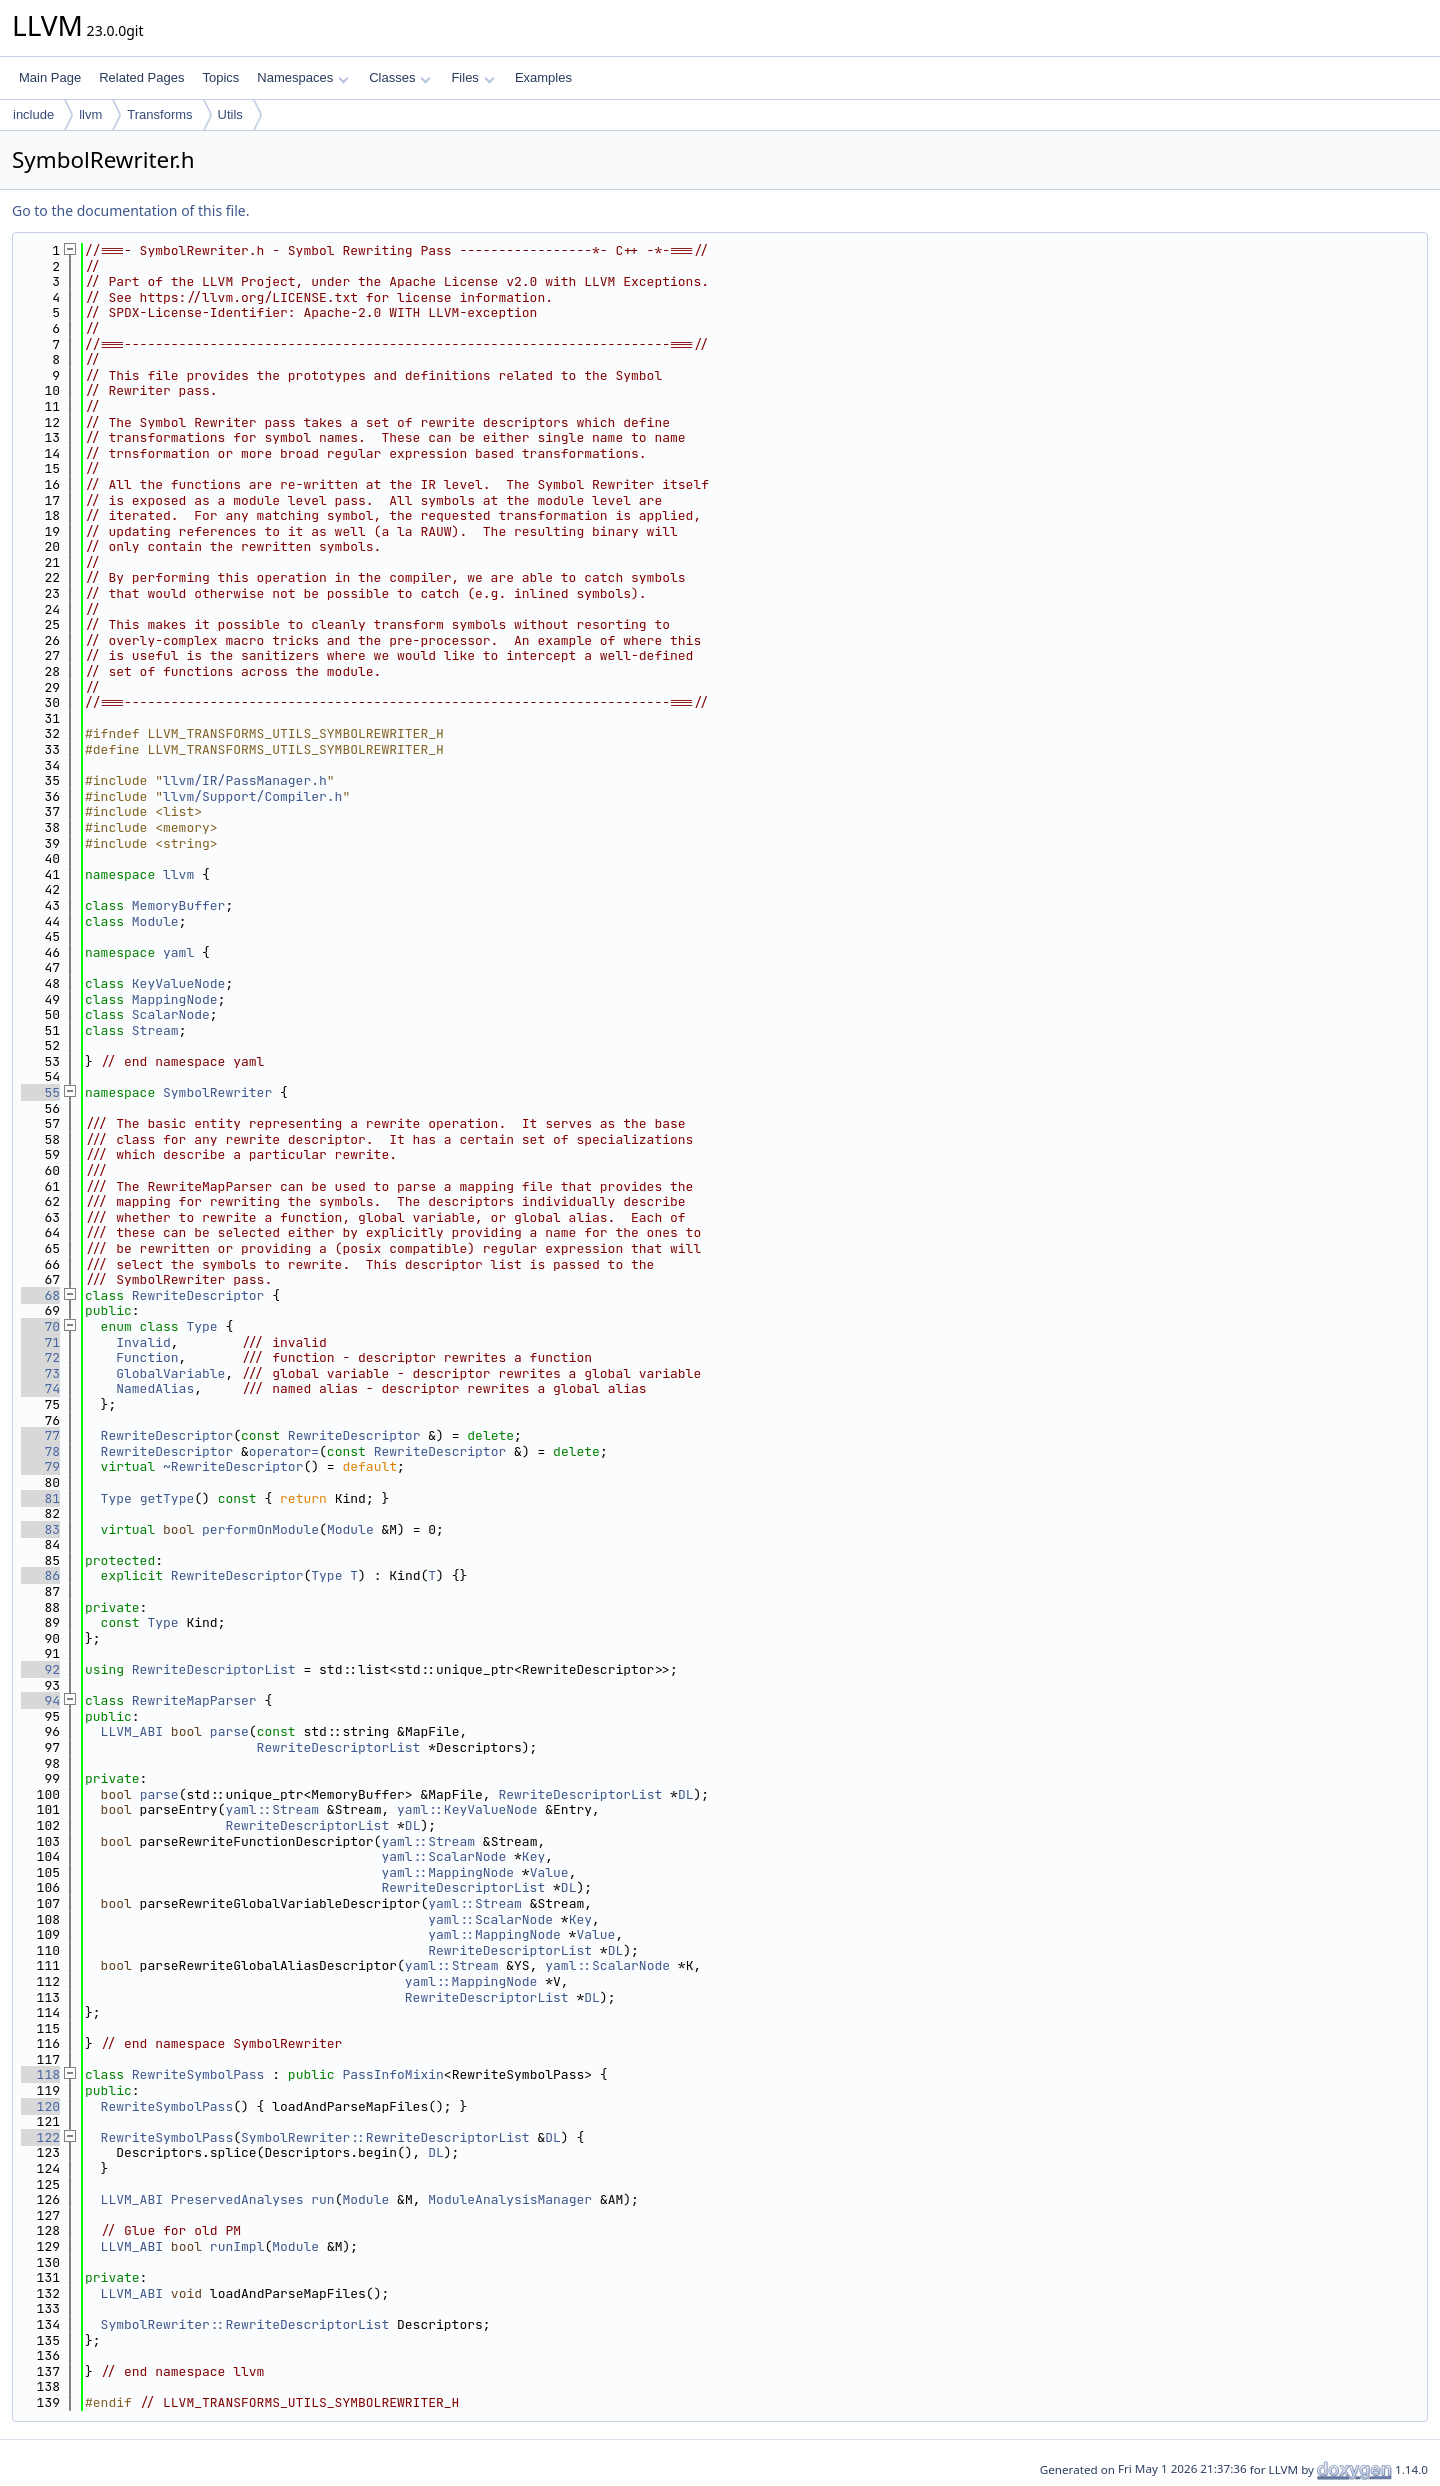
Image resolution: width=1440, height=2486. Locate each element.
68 (40, 1295)
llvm (90, 114)
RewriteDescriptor (198, 1295)
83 (40, 1529)
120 (40, 2106)
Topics (220, 77)
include (33, 114)
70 (40, 1326)
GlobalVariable (170, 1373)
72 (40, 1357)
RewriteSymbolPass (198, 2074)
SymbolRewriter (217, 1092)
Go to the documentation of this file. (130, 210)
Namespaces (302, 77)
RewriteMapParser (194, 1700)
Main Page (50, 77)
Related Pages (141, 77)
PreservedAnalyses (237, 2199)
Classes (400, 77)
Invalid (143, 1342)
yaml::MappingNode (447, 1872)
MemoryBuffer (179, 905)
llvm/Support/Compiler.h (252, 796)
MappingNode (175, 999)
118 (40, 2074)
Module (155, 921)
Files (472, 77)
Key (533, 1856)
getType (167, 1498)
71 (40, 1342)
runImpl (237, 2246)
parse (229, 1731)
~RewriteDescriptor (233, 1466)
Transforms (159, 114)
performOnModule (260, 1529)
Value (549, 1872)
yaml (178, 952)
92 (40, 1669)
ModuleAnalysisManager (510, 2199)
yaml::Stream (272, 1809)
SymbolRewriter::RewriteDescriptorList (385, 2137)
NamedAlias (155, 1388)
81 (40, 1498)
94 (40, 1700)
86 (40, 1575)
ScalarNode (171, 1014)
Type (201, 1326)
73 (40, 1373)
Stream (155, 1030)
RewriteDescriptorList (214, 1669)
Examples (543, 77)
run (322, 2199)
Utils (230, 114)
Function (147, 1357)
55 (40, 1092)
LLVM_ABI (132, 1731)
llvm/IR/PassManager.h (245, 780)
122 (40, 2137)
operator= (284, 1451)
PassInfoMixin (392, 2074)
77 (40, 1435)
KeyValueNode (179, 983)
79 (40, 1466)
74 (40, 1388)
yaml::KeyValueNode (467, 1809)
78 (40, 1451)
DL (686, 1794)
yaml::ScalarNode (443, 1856)
